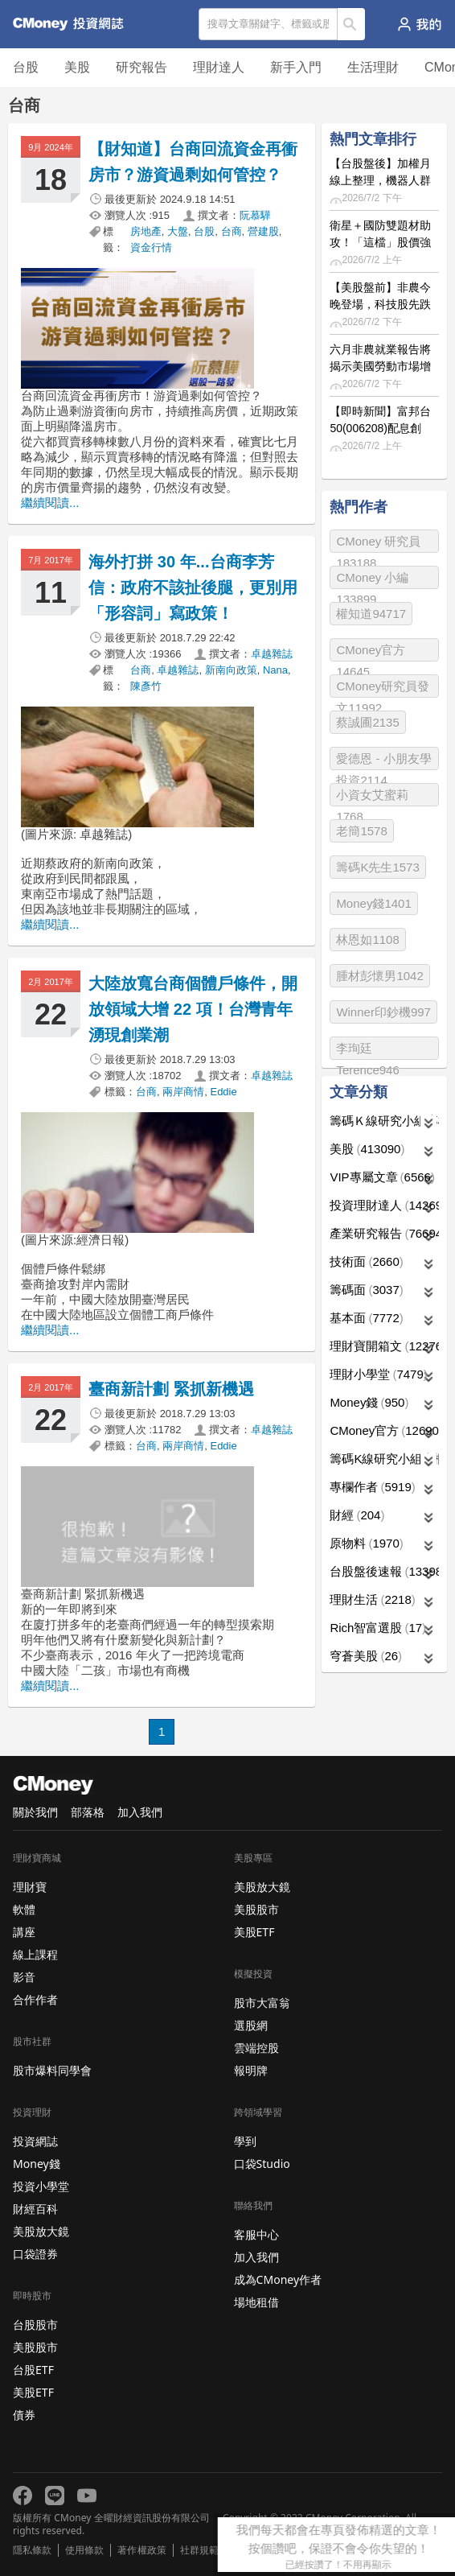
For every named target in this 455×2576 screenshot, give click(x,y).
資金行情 (151, 247)
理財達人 (218, 67)
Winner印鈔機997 (383, 1012)
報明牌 (251, 2070)
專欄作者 (372, 1487)
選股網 (251, 2025)
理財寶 (30, 1886)
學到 (245, 2141)
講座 (24, 1931)
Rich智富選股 (378, 1627)
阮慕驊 (255, 215)
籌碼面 (366, 1289)
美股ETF (33, 2392)
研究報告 (141, 67)
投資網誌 (35, 2141)
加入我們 (139, 1812)
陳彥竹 (146, 686)
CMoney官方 (384, 1430)
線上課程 (35, 1954)
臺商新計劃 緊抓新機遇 (171, 1389)
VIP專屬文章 (382, 1177)
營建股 (263, 231)
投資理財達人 (384, 1205)
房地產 (146, 231)
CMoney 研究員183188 (378, 543)
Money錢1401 (373, 903)
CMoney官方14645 (370, 652)
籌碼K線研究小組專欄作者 (384, 1458)
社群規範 (199, 2550)
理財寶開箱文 (384, 1346)
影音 (24, 1977)
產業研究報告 (384, 1233)
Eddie (223, 1092)
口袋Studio (262, 2163)
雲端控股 (256, 2047)
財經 (357, 1515)
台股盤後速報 (384, 1571)
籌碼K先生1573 (377, 867)
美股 (77, 67)
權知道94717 (371, 613)
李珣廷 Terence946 (367, 1050)
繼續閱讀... (50, 502)
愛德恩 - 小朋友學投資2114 (383, 761)
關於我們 (35, 1812)
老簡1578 (361, 831)
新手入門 (296, 67)
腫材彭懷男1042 (379, 976)
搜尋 (352, 24)
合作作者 (35, 1999)
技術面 (366, 1261)
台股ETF (33, 2369)
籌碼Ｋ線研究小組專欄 (384, 1120)
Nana (275, 670)
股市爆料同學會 (52, 2070)
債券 (24, 2414)
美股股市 (35, 2347)
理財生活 (372, 1599)
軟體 (24, 1909)
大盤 (177, 231)
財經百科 (35, 2208)
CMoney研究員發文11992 (382, 688)
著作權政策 (141, 2550)
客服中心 (256, 2234)
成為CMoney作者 (278, 2279)
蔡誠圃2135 (367, 722)
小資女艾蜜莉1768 (372, 797)
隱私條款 (32, 2550)
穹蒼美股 (366, 1656)
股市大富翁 (262, 2002)
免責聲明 (251, 2550)
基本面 (366, 1318)
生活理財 (373, 67)
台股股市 (35, 2324)
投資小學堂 (41, 2186)
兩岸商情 (183, 1092)
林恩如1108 (367, 939)
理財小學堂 (378, 1374)
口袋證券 (35, 2253)
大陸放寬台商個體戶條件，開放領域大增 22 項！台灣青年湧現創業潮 (193, 1009)
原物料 (366, 1543)
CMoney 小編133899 (372, 580)
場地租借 (256, 2302)
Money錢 (369, 1402)
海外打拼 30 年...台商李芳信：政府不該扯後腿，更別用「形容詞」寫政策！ (193, 587)
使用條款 (84, 2550)
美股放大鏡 (41, 2231)
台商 (231, 231)
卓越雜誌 (272, 654)
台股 (26, 67)
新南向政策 (231, 670)
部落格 (88, 1812)
